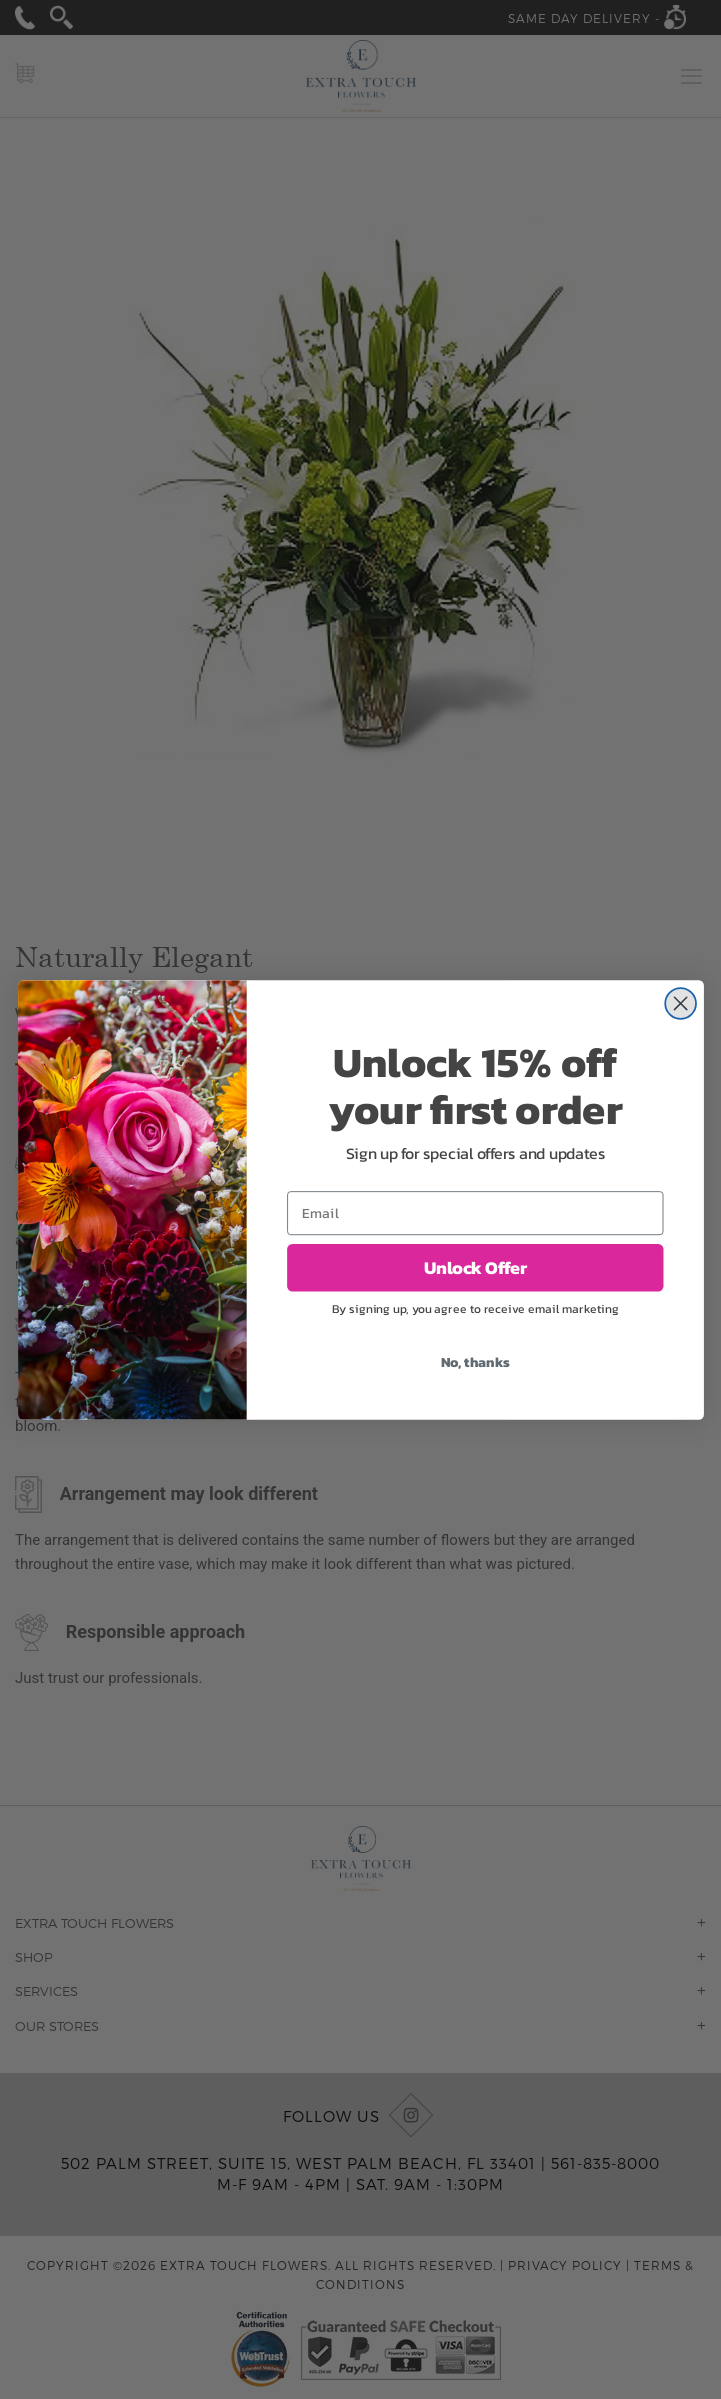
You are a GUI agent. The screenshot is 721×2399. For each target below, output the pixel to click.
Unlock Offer (474, 1267)
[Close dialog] (680, 1003)
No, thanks (474, 1361)
